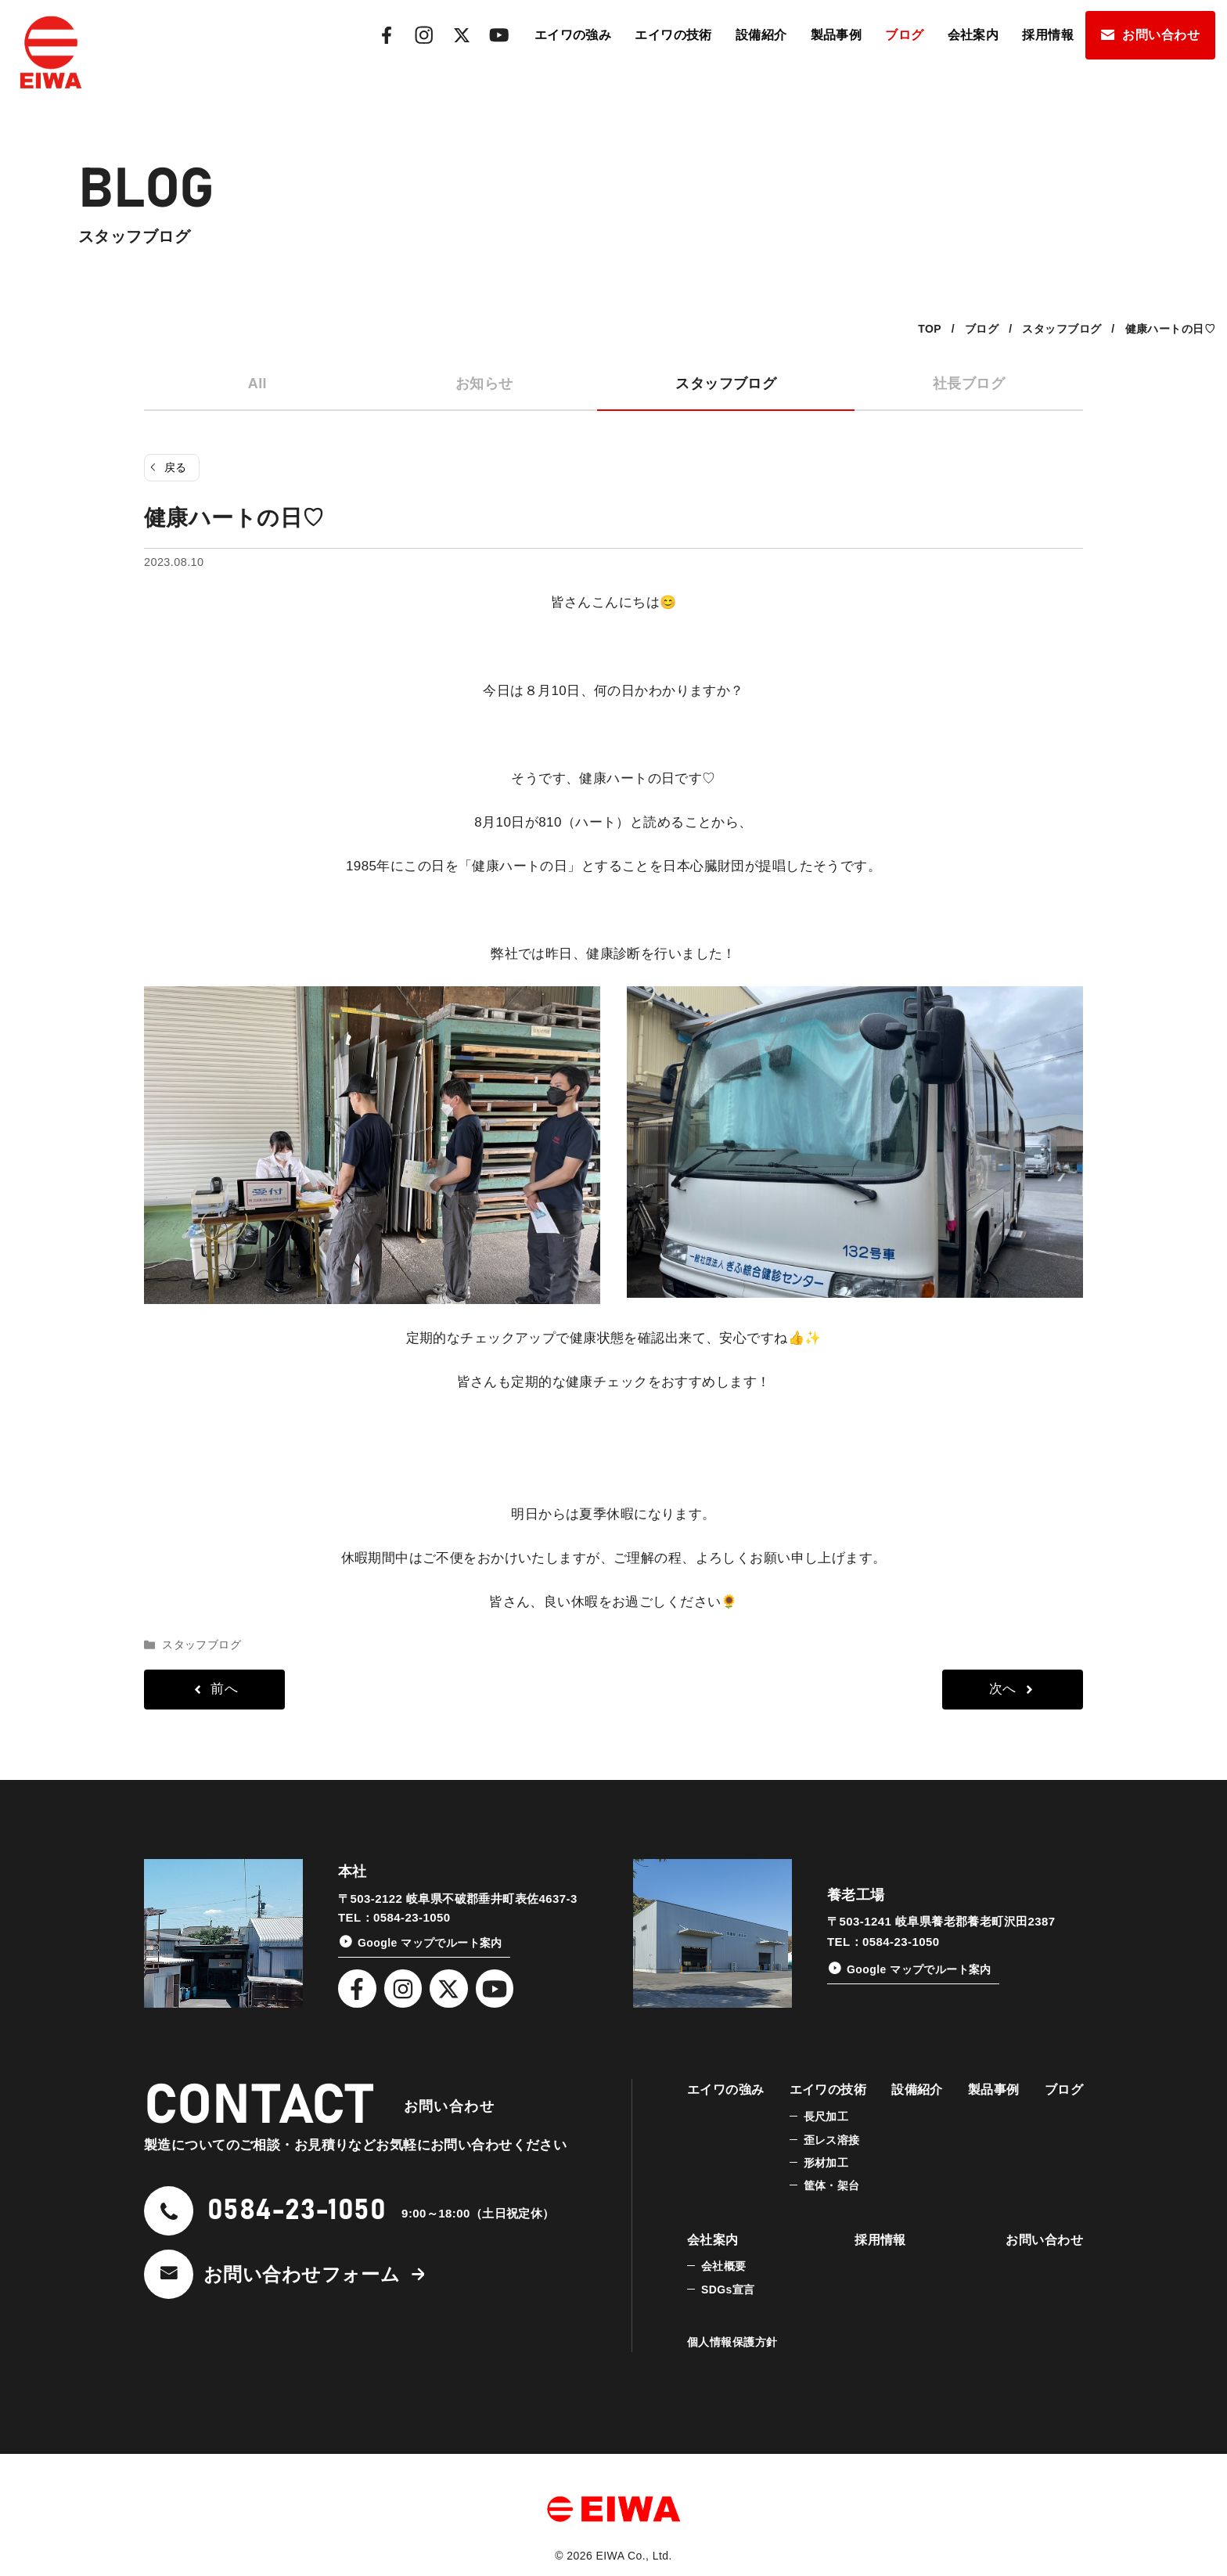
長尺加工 (826, 2116)
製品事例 (836, 34)
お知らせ (484, 383)
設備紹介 (761, 34)
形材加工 (826, 2162)
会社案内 (973, 34)
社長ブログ (969, 383)
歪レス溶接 (832, 2140)
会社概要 (724, 2266)
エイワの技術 (673, 34)
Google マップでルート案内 (430, 1943)
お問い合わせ (1161, 34)
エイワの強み (573, 34)
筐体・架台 (832, 2185)
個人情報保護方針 (732, 2342)
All (257, 383)
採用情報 (1048, 34)
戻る (175, 467)
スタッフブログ (725, 383)
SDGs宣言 (728, 2289)
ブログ (904, 34)
